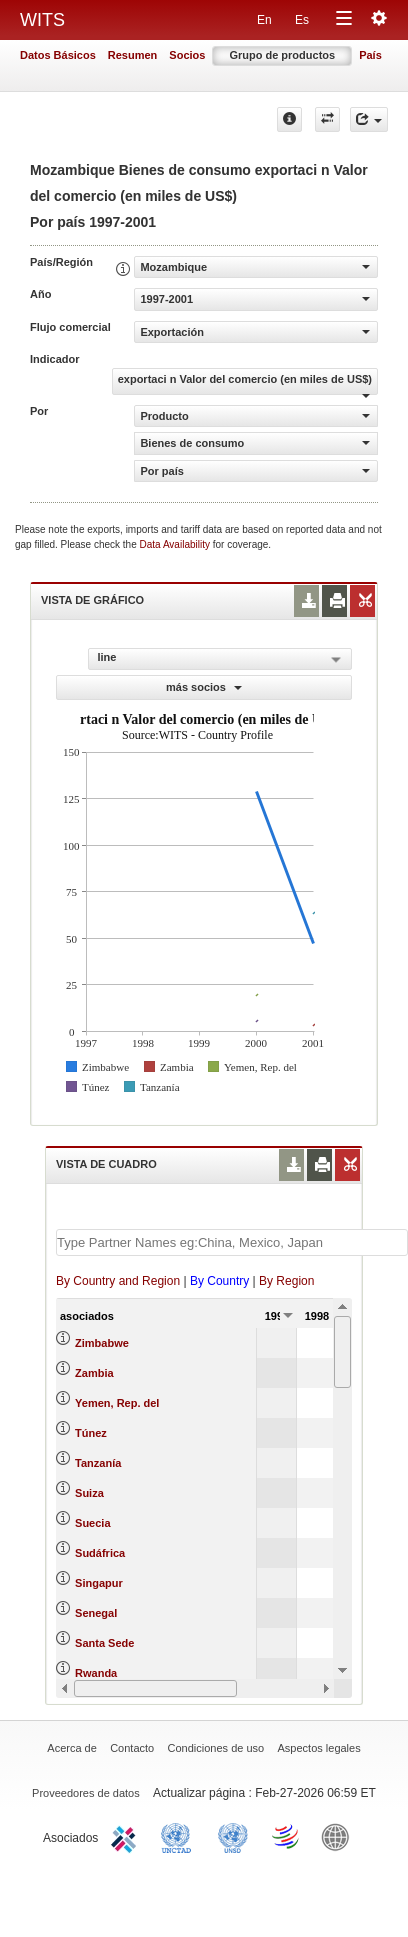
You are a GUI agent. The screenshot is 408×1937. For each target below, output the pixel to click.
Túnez (91, 1433)
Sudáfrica (100, 1553)
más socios (204, 687)
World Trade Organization (287, 1836)
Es (302, 20)
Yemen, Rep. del (117, 1403)
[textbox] (232, 1242)
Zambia (94, 1373)
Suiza (89, 1493)
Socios (187, 55)
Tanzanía (98, 1463)
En (264, 20)
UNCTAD (180, 1836)
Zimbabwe (102, 1343)
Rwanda (96, 1673)
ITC (127, 1836)
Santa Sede (104, 1643)
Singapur (99, 1583)
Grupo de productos (282, 55)
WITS (42, 20)
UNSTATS (233, 1836)
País (370, 55)
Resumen (133, 55)
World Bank (340, 1836)
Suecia (92, 1523)
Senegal (96, 1613)
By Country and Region (118, 1281)
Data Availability (176, 544)
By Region (286, 1281)
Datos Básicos (58, 55)
